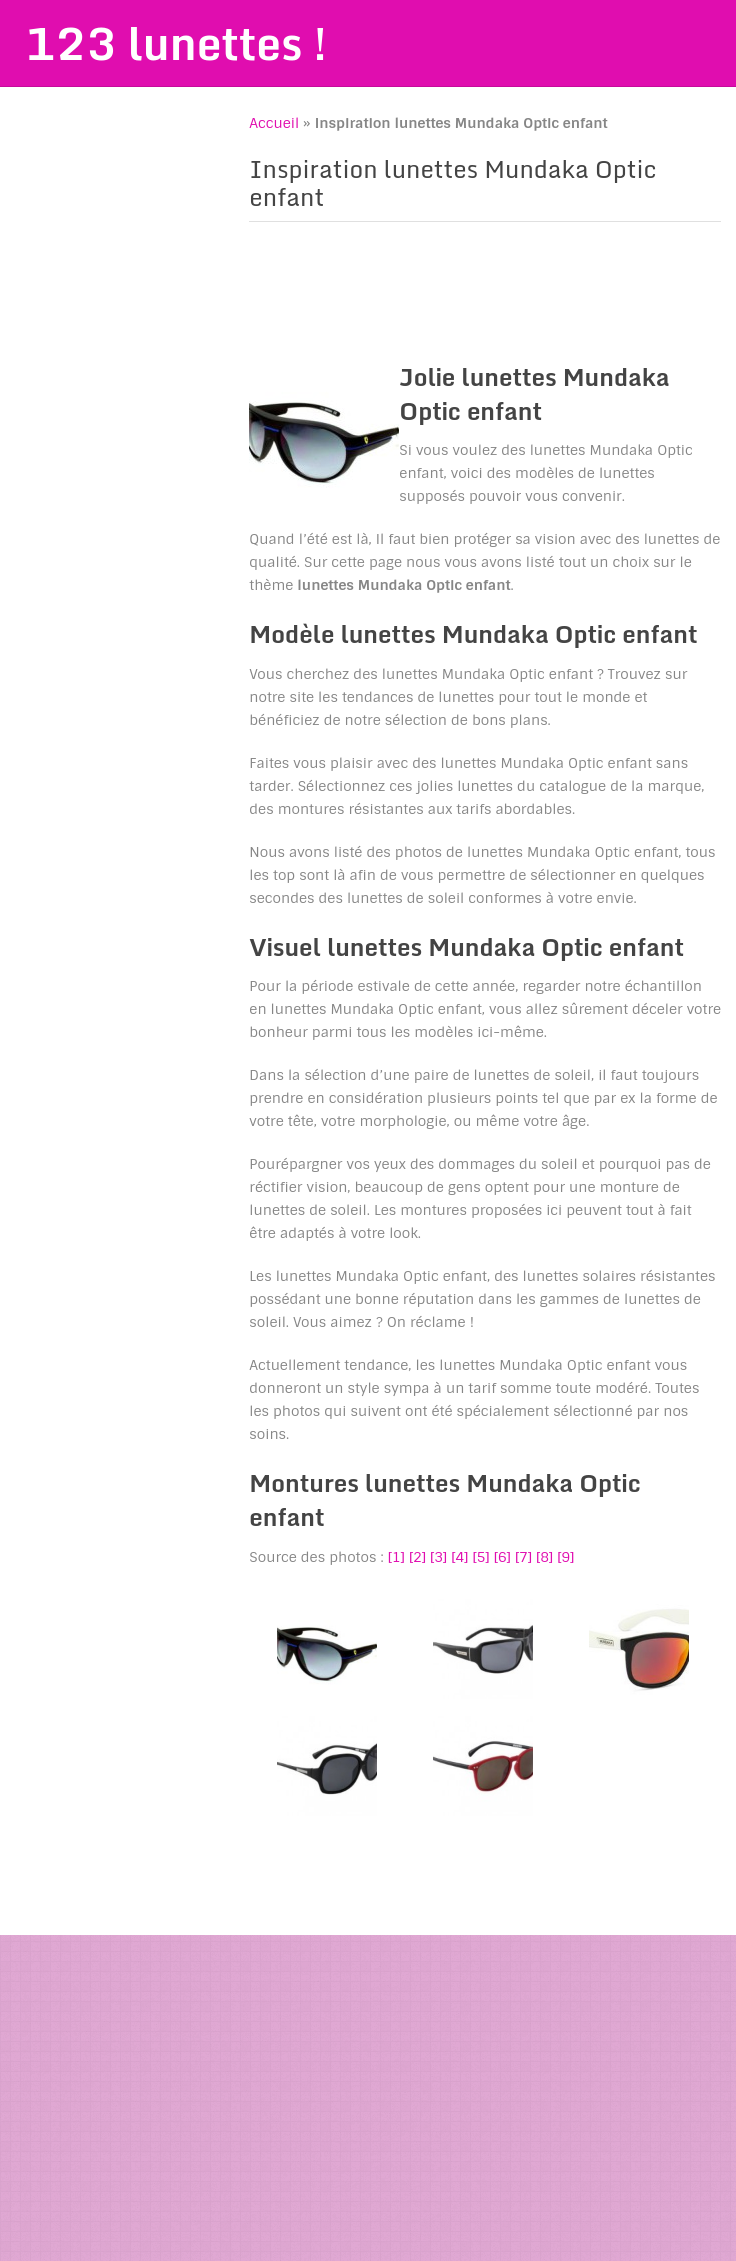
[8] (544, 1557)
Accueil (274, 123)
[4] (459, 1557)
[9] (565, 1557)
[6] (502, 1557)
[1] (396, 1557)
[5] (480, 1557)
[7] (523, 1557)
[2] (417, 1557)
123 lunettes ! (176, 43)
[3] (438, 1557)
